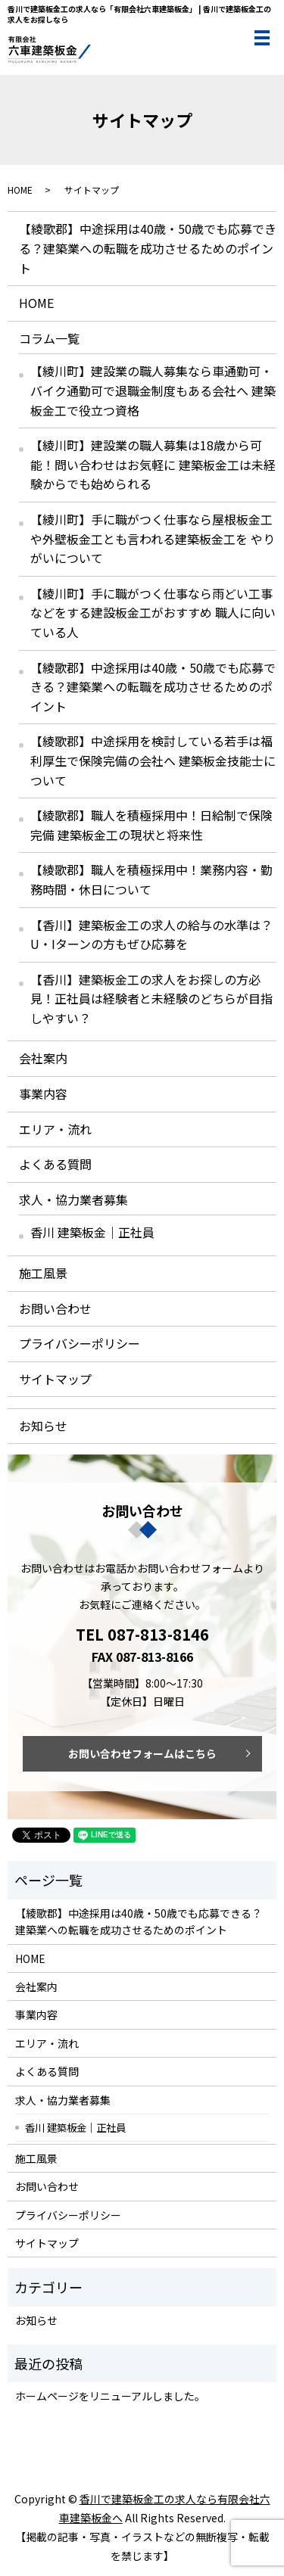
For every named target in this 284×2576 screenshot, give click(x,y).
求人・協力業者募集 (73, 1199)
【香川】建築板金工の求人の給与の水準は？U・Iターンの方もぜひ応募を (151, 935)
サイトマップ (55, 1379)
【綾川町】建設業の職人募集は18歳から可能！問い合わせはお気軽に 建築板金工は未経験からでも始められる (153, 464)
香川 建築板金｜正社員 (92, 1232)
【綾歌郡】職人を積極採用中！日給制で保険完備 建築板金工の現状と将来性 (151, 825)
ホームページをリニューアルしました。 (110, 2395)
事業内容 (43, 1093)
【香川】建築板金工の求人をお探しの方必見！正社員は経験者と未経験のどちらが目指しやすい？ (151, 998)
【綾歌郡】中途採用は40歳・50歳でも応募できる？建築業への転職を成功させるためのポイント (147, 247)
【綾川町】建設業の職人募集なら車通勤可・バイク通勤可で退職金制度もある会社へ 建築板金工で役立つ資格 (153, 390)
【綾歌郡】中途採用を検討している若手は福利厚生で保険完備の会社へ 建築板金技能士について (153, 760)
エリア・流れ (55, 1129)
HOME (20, 189)
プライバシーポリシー (79, 1343)
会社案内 (43, 1058)
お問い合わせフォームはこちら (142, 1753)
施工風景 (43, 1273)
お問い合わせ (55, 1308)
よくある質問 (55, 1164)
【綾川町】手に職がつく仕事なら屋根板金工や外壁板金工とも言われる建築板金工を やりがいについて (152, 538)
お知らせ (43, 1426)
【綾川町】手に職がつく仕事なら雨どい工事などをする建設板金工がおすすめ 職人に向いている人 (153, 612)
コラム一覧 (49, 338)
